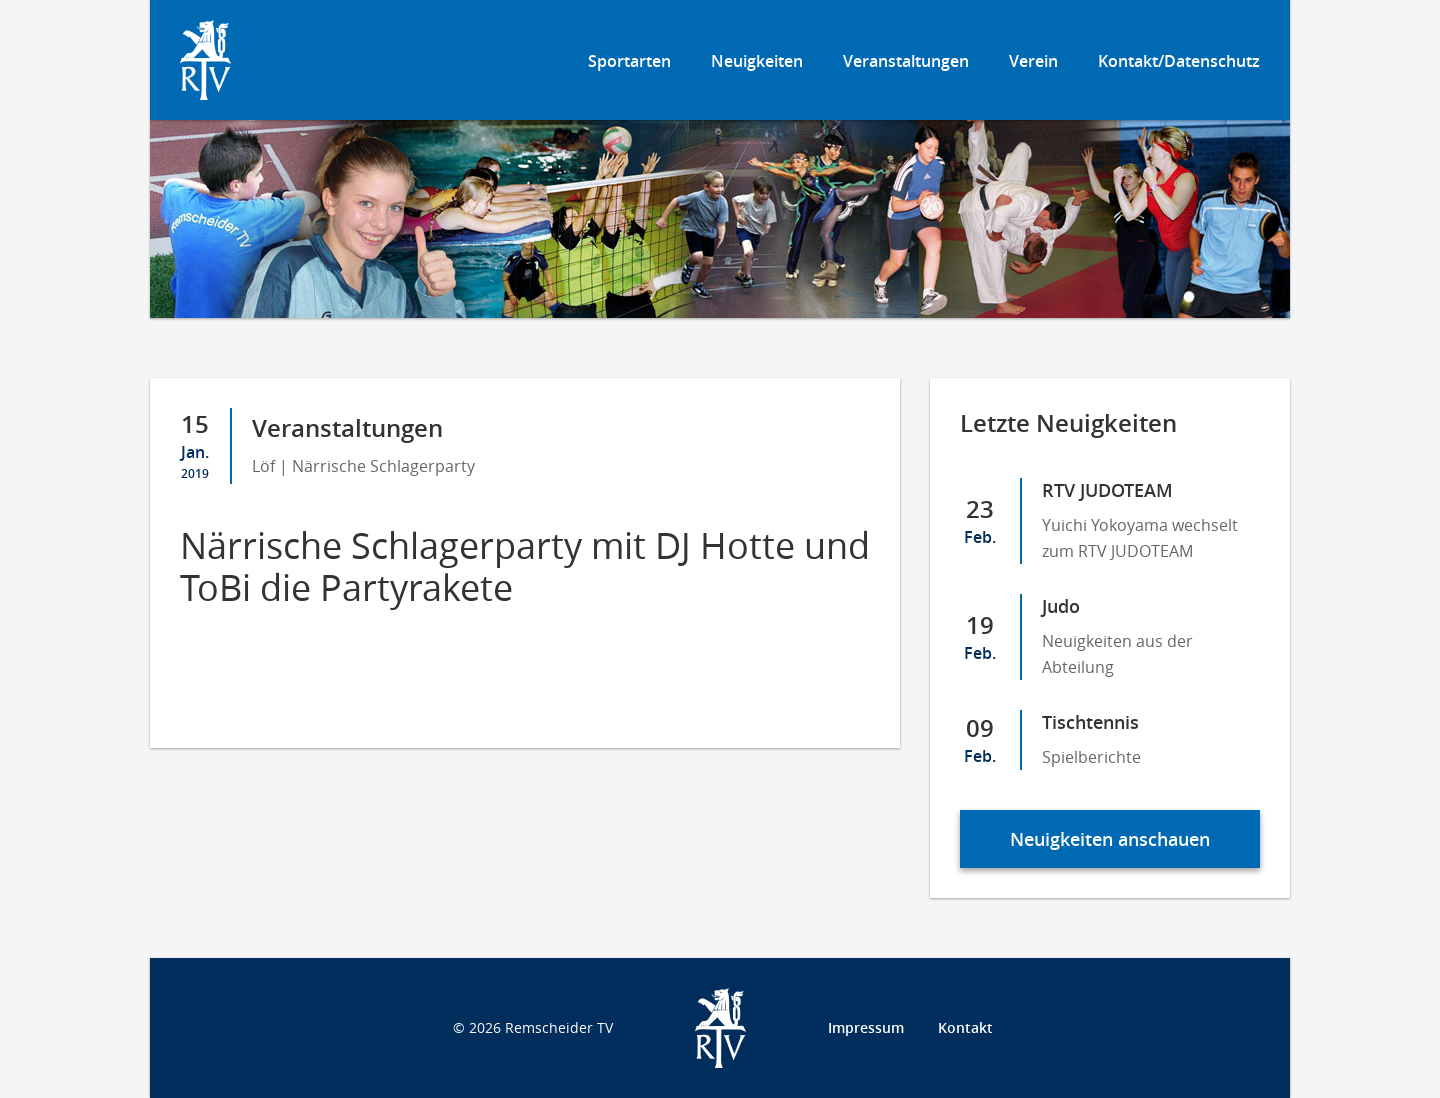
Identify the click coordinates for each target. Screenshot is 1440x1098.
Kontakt (965, 1027)
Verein (1033, 61)
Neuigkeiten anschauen (1110, 839)
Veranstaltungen (906, 61)
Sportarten (629, 61)
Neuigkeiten (757, 61)
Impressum (866, 1027)
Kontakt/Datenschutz (1179, 61)
